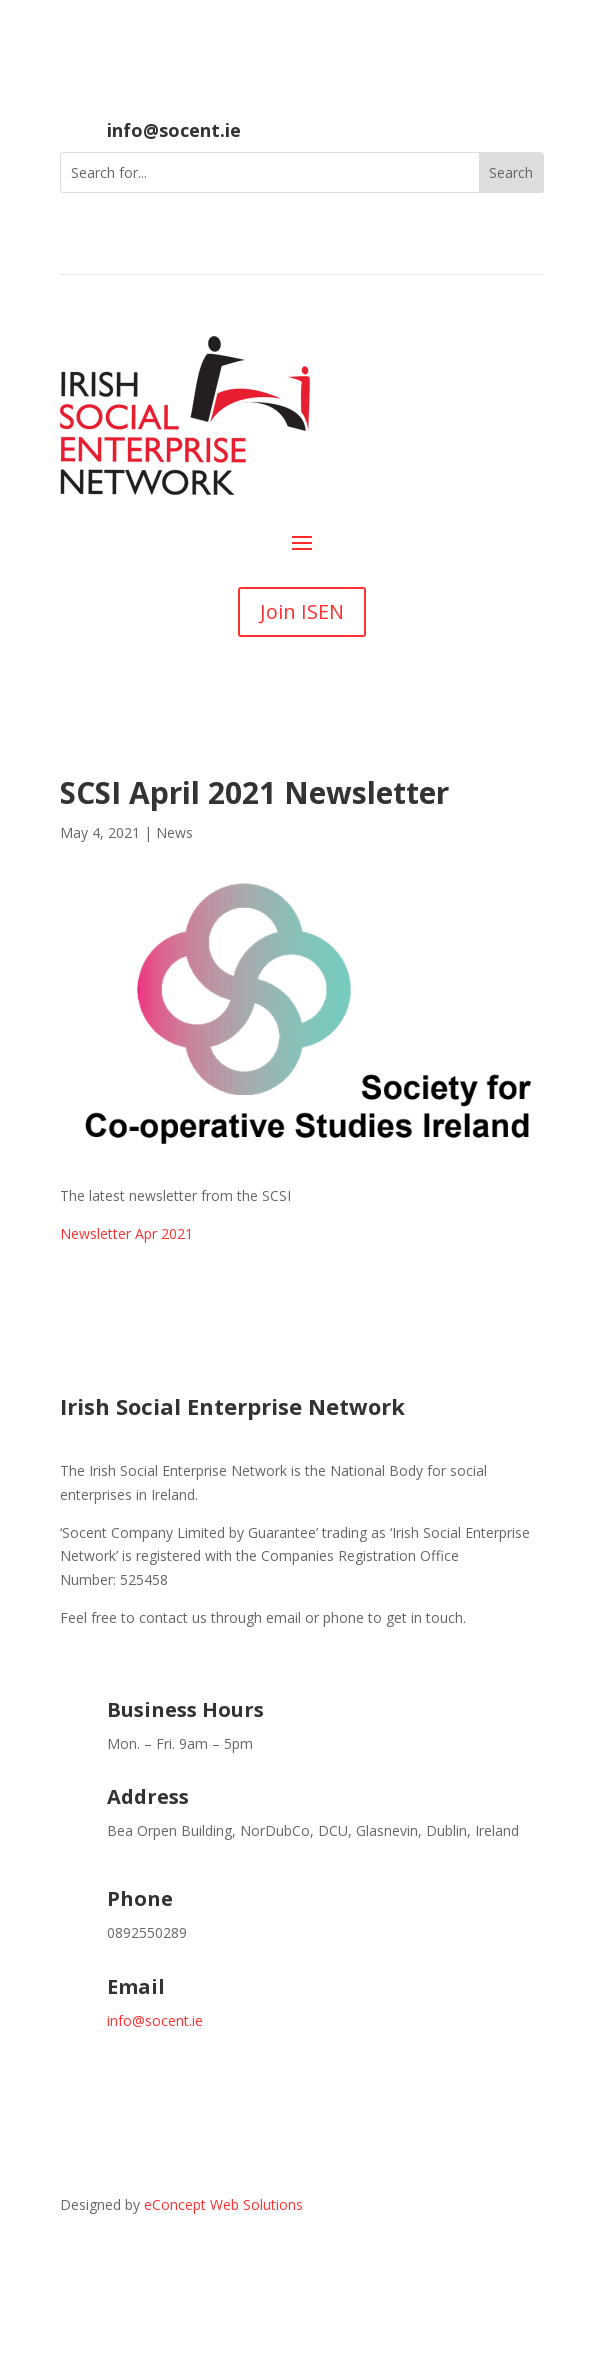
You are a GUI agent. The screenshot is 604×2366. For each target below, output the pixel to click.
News (174, 832)
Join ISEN (302, 611)
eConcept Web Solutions (223, 2204)
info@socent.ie (174, 130)
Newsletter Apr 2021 (126, 1233)
